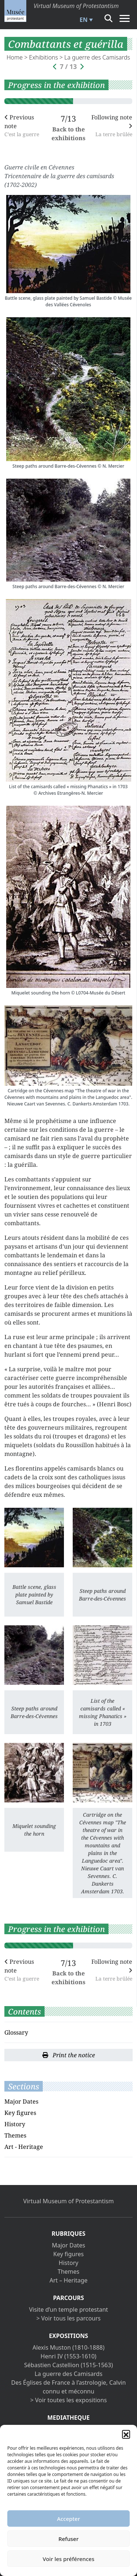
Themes (15, 2135)
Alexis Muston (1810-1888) (68, 2347)
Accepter (68, 2518)
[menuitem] (85, 20)
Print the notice (68, 2055)
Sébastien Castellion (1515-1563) (68, 2365)
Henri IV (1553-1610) (68, 2356)
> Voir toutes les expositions (68, 2400)
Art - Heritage (23, 2147)
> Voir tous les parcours (69, 2318)
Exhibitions (43, 57)
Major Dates (21, 2101)
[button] (126, 2434)
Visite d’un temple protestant (68, 2309)
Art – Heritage (68, 2280)
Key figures (20, 2113)
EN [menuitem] (84, 20)
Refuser (68, 2538)
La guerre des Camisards (97, 57)
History (14, 2124)
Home (15, 57)
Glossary (16, 2032)
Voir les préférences (68, 2558)
